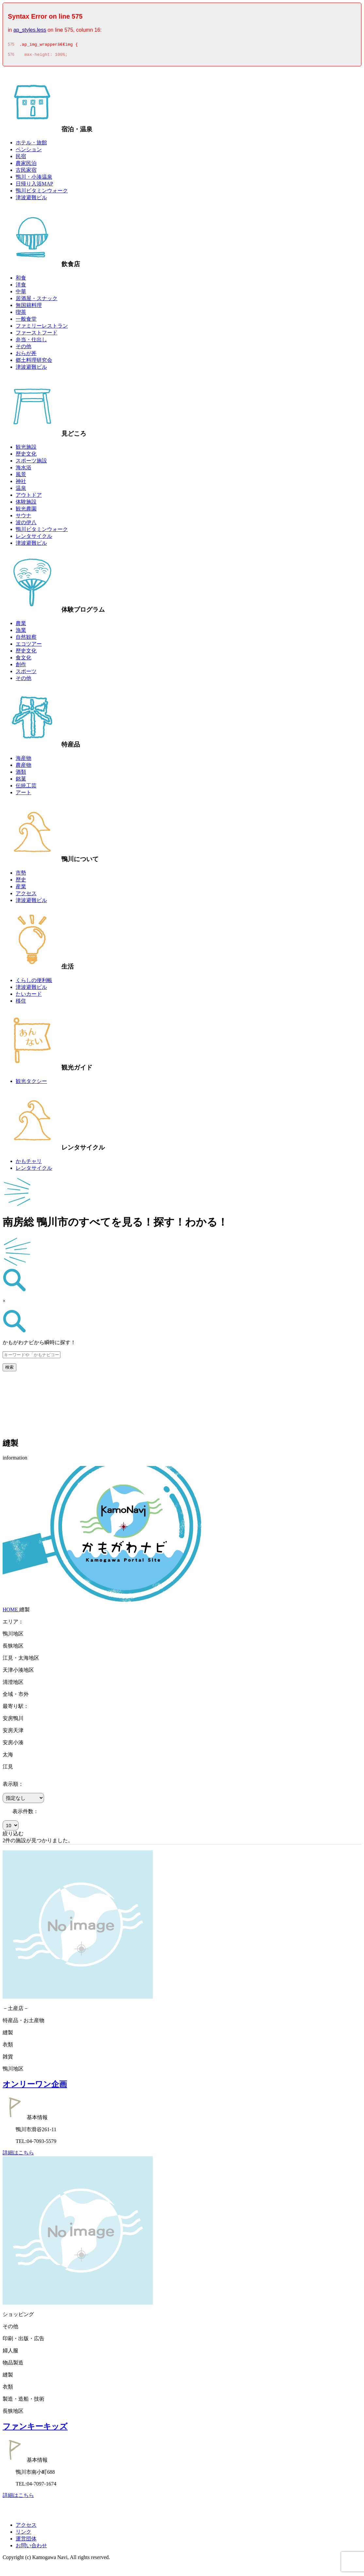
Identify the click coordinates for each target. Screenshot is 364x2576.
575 (11, 45)
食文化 (23, 659)
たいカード (29, 996)
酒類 (21, 774)
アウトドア (29, 497)
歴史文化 (26, 456)
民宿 (21, 158)
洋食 (21, 286)
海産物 (23, 760)
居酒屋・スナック (36, 300)
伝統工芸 (26, 787)
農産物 (23, 767)
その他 (23, 348)
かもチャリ (29, 1163)
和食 (21, 279)
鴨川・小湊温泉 (34, 179)
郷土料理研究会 (34, 362)
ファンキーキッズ (35, 2428)
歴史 (21, 881)
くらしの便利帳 (34, 982)
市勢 (21, 874)
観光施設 (26, 449)
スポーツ (26, 673)
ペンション (29, 151)
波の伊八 (26, 524)
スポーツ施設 (31, 462)
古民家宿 (26, 172)
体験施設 (26, 504)
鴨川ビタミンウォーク (42, 192)
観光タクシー (31, 1083)
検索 (9, 1369)
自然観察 (26, 639)
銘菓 (21, 780)
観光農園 (26, 510)
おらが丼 (26, 355)
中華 (21, 293)
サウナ (23, 517)
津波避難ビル (31, 199)
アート (23, 794)
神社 (21, 483)
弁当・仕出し (31, 341)
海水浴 (23, 469)
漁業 (21, 632)
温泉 (21, 490)
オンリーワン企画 (35, 2086)
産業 (21, 888)
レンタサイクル (34, 538)
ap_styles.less (29, 30)
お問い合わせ (31, 2547)
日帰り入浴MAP (34, 185)
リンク (23, 2533)
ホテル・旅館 (31, 144)
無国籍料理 (29, 307)
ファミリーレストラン (42, 327)
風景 (21, 476)
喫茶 (21, 314)
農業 (21, 625)
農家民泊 (26, 165)
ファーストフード (36, 334)
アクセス (26, 895)
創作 (21, 666)
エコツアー (29, 646)
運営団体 (26, 2540)
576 (11, 56)
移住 (21, 1003)
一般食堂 (26, 321)
